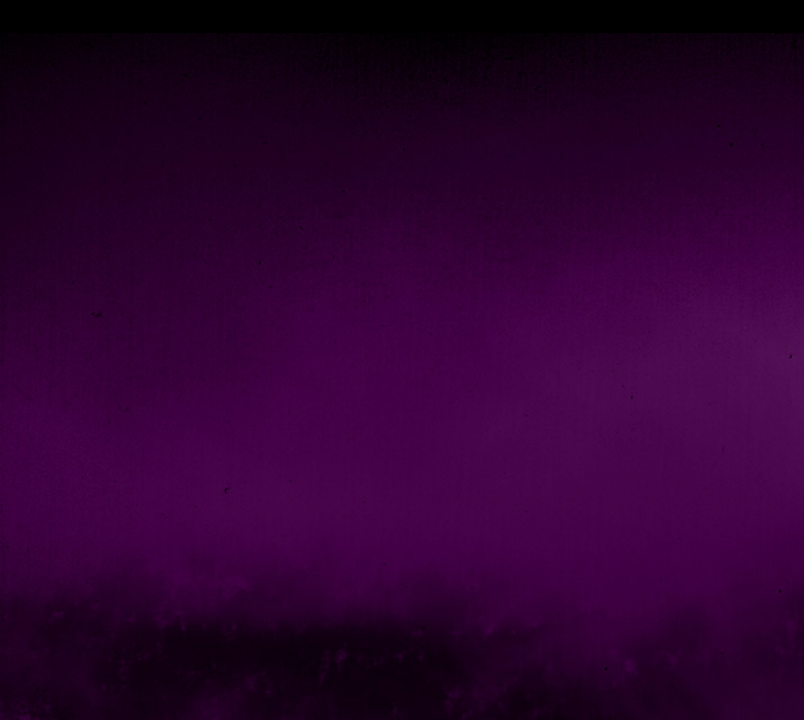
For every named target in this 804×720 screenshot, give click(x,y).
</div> (402, 16)
